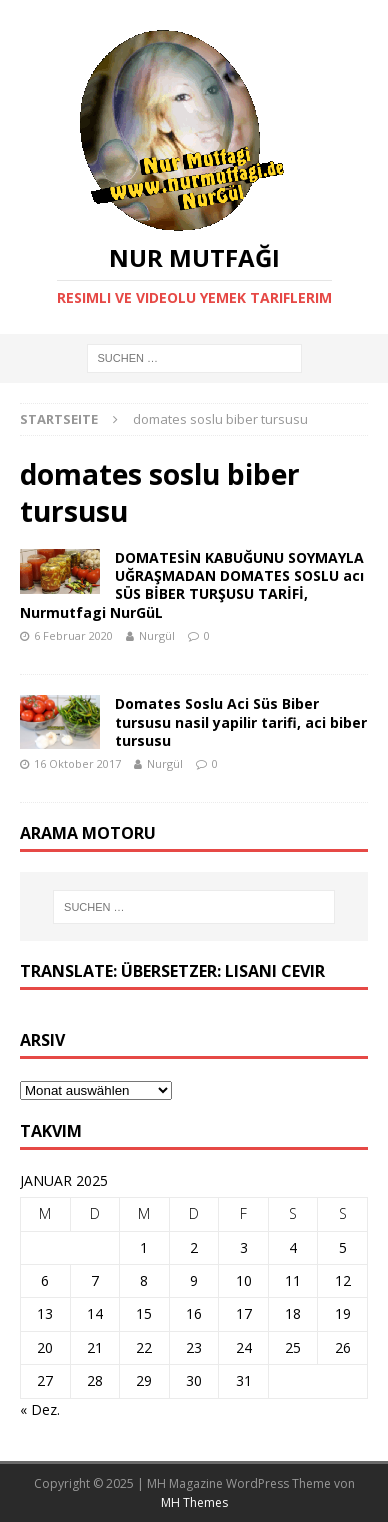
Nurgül (157, 635)
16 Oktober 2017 (77, 763)
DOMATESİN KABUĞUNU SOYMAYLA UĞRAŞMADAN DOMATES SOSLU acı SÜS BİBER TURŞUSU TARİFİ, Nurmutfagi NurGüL (192, 585)
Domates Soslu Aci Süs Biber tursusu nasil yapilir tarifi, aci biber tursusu (241, 721)
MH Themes (194, 1502)
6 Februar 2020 (73, 635)
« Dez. (40, 1409)
